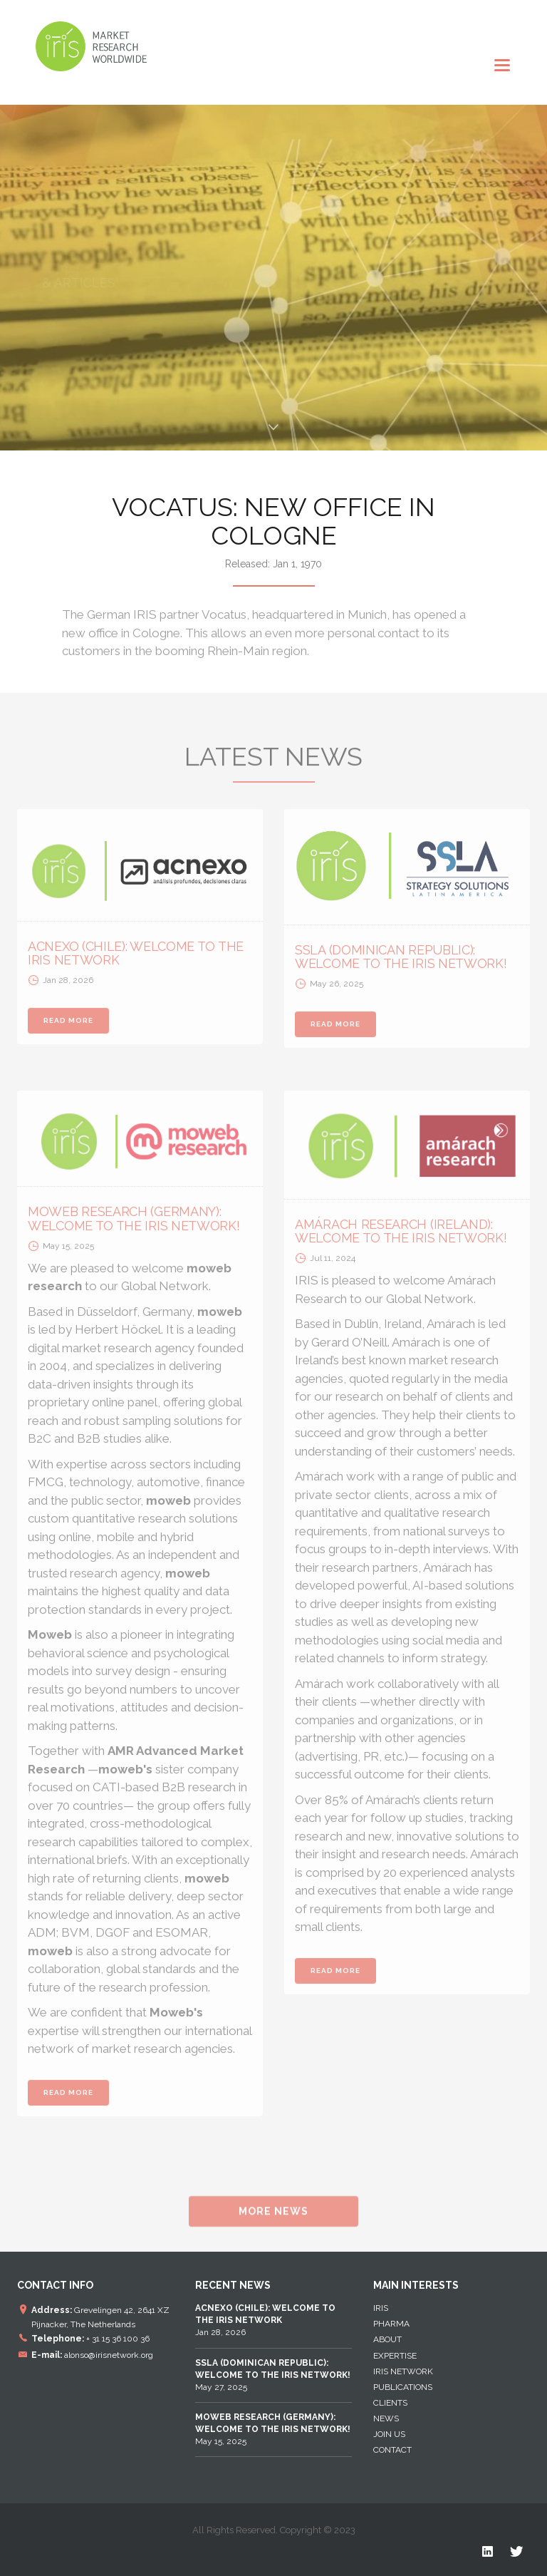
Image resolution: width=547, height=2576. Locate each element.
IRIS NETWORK (403, 2371)
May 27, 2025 (272, 2375)
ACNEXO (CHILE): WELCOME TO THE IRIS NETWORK (136, 957)
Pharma (391, 2324)
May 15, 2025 (272, 2429)
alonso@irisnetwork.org (108, 2354)
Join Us (389, 2434)
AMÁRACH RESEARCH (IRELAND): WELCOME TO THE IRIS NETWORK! (401, 1235)
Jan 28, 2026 (265, 2320)
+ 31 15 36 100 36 (118, 2339)
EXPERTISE (395, 2356)
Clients (390, 2403)
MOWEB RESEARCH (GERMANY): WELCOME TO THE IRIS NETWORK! (134, 1222)
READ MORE (68, 1025)
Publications (402, 2387)
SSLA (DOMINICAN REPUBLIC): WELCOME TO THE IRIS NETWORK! (401, 961)
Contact (392, 2450)
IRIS (380, 2308)
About (387, 2339)
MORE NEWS (273, 2215)
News (386, 2418)
